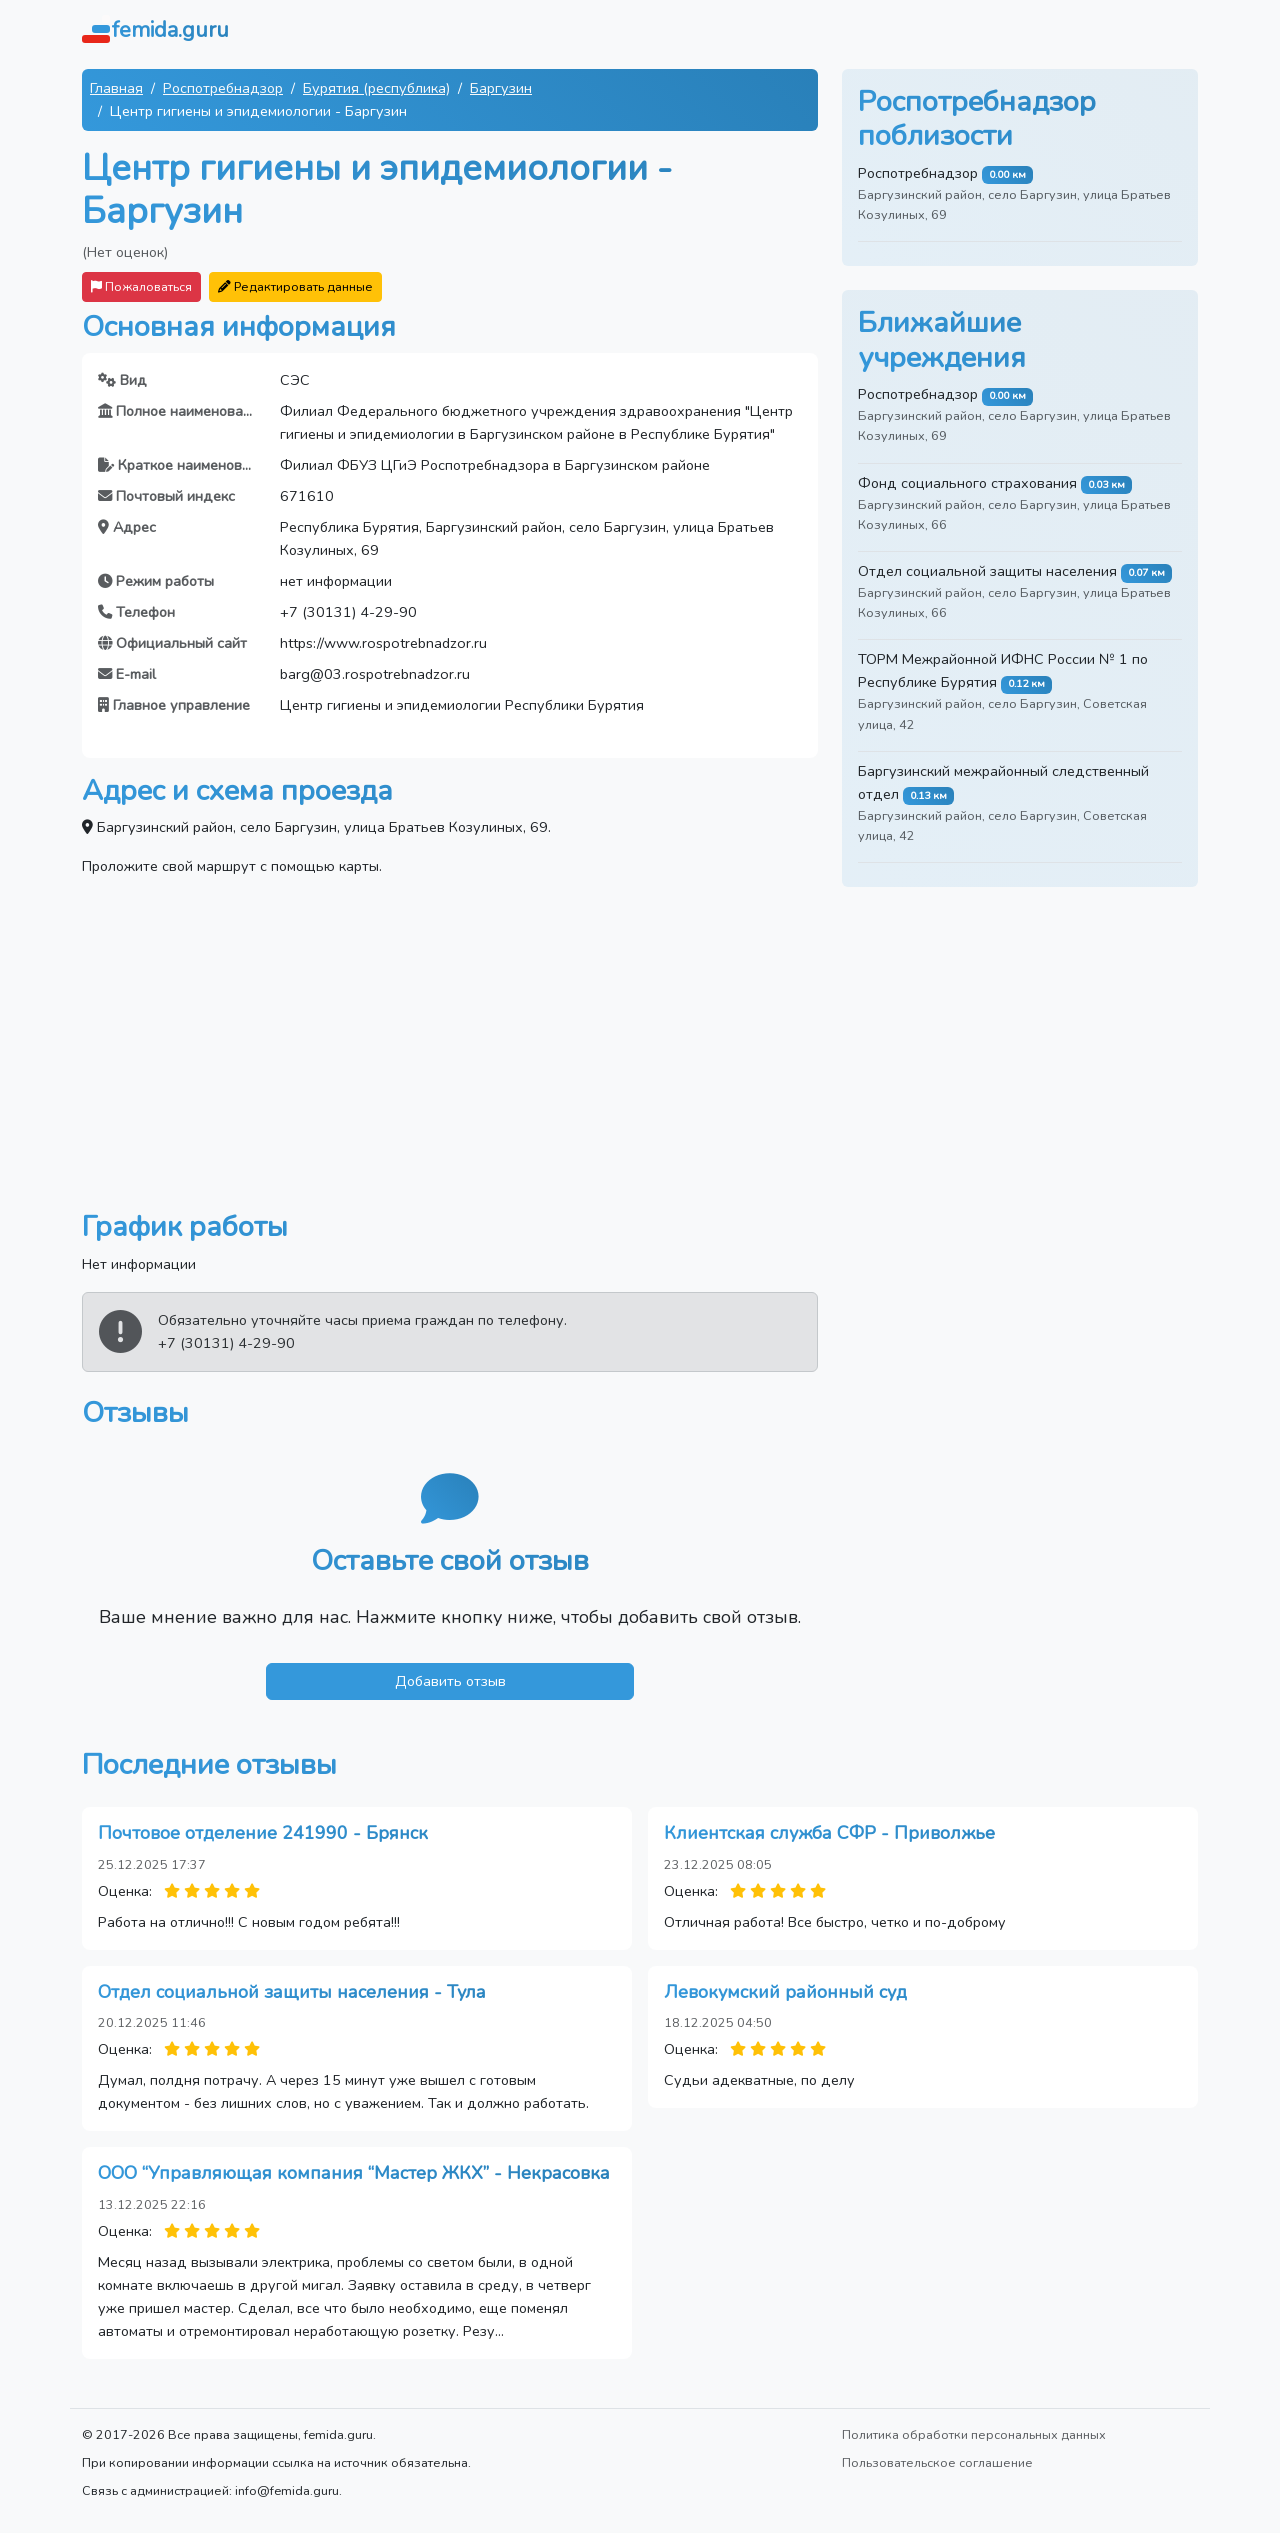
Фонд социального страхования (967, 483)
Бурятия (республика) (376, 88)
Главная (116, 88)
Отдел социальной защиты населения (987, 571)
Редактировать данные (295, 286)
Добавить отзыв (450, 1681)
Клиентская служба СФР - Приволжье (829, 1833)
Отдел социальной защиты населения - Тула (292, 1992)
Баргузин (501, 88)
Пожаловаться (141, 286)
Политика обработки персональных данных (974, 2434)
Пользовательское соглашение (937, 2462)
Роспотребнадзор (223, 88)
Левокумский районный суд (785, 1992)
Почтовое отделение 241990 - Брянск (263, 1833)
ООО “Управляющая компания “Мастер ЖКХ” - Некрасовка (354, 2173)
